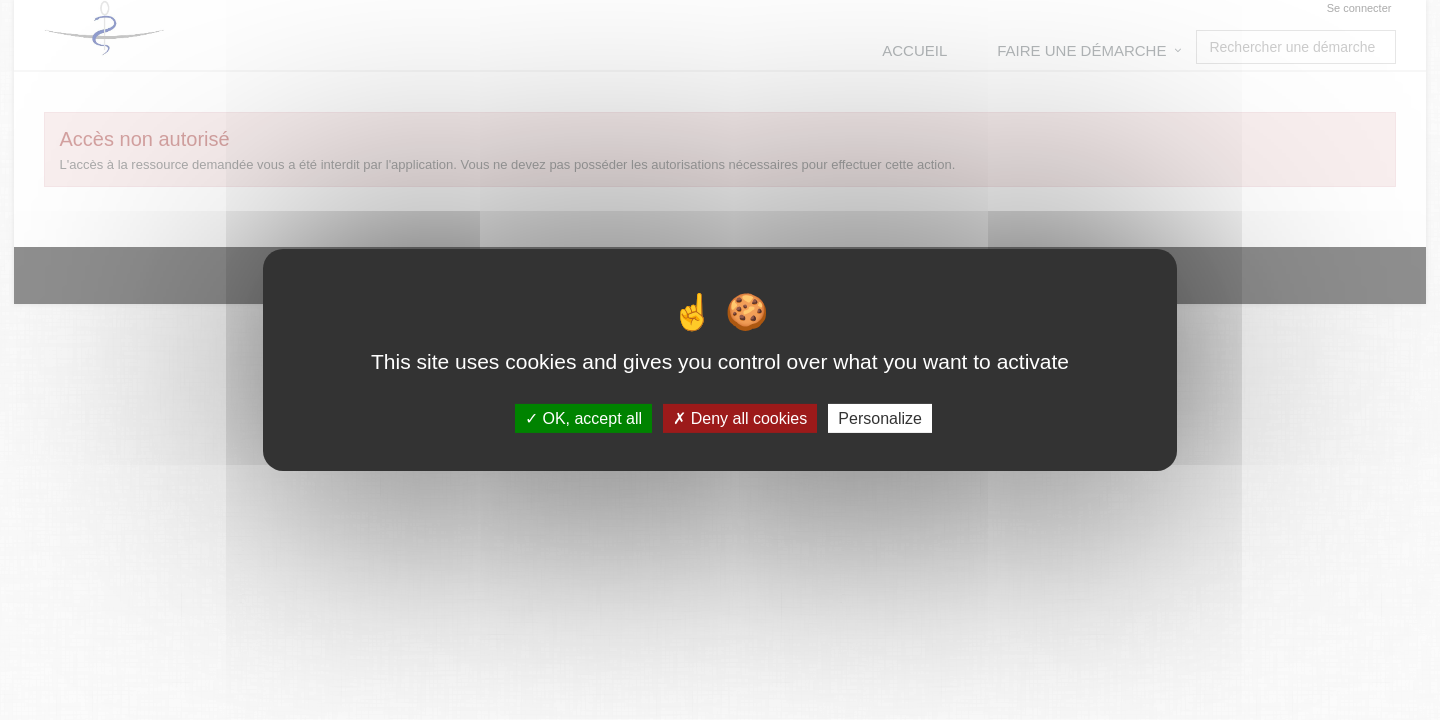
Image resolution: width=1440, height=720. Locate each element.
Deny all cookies (740, 418)
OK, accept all (583, 418)
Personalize (880, 418)
